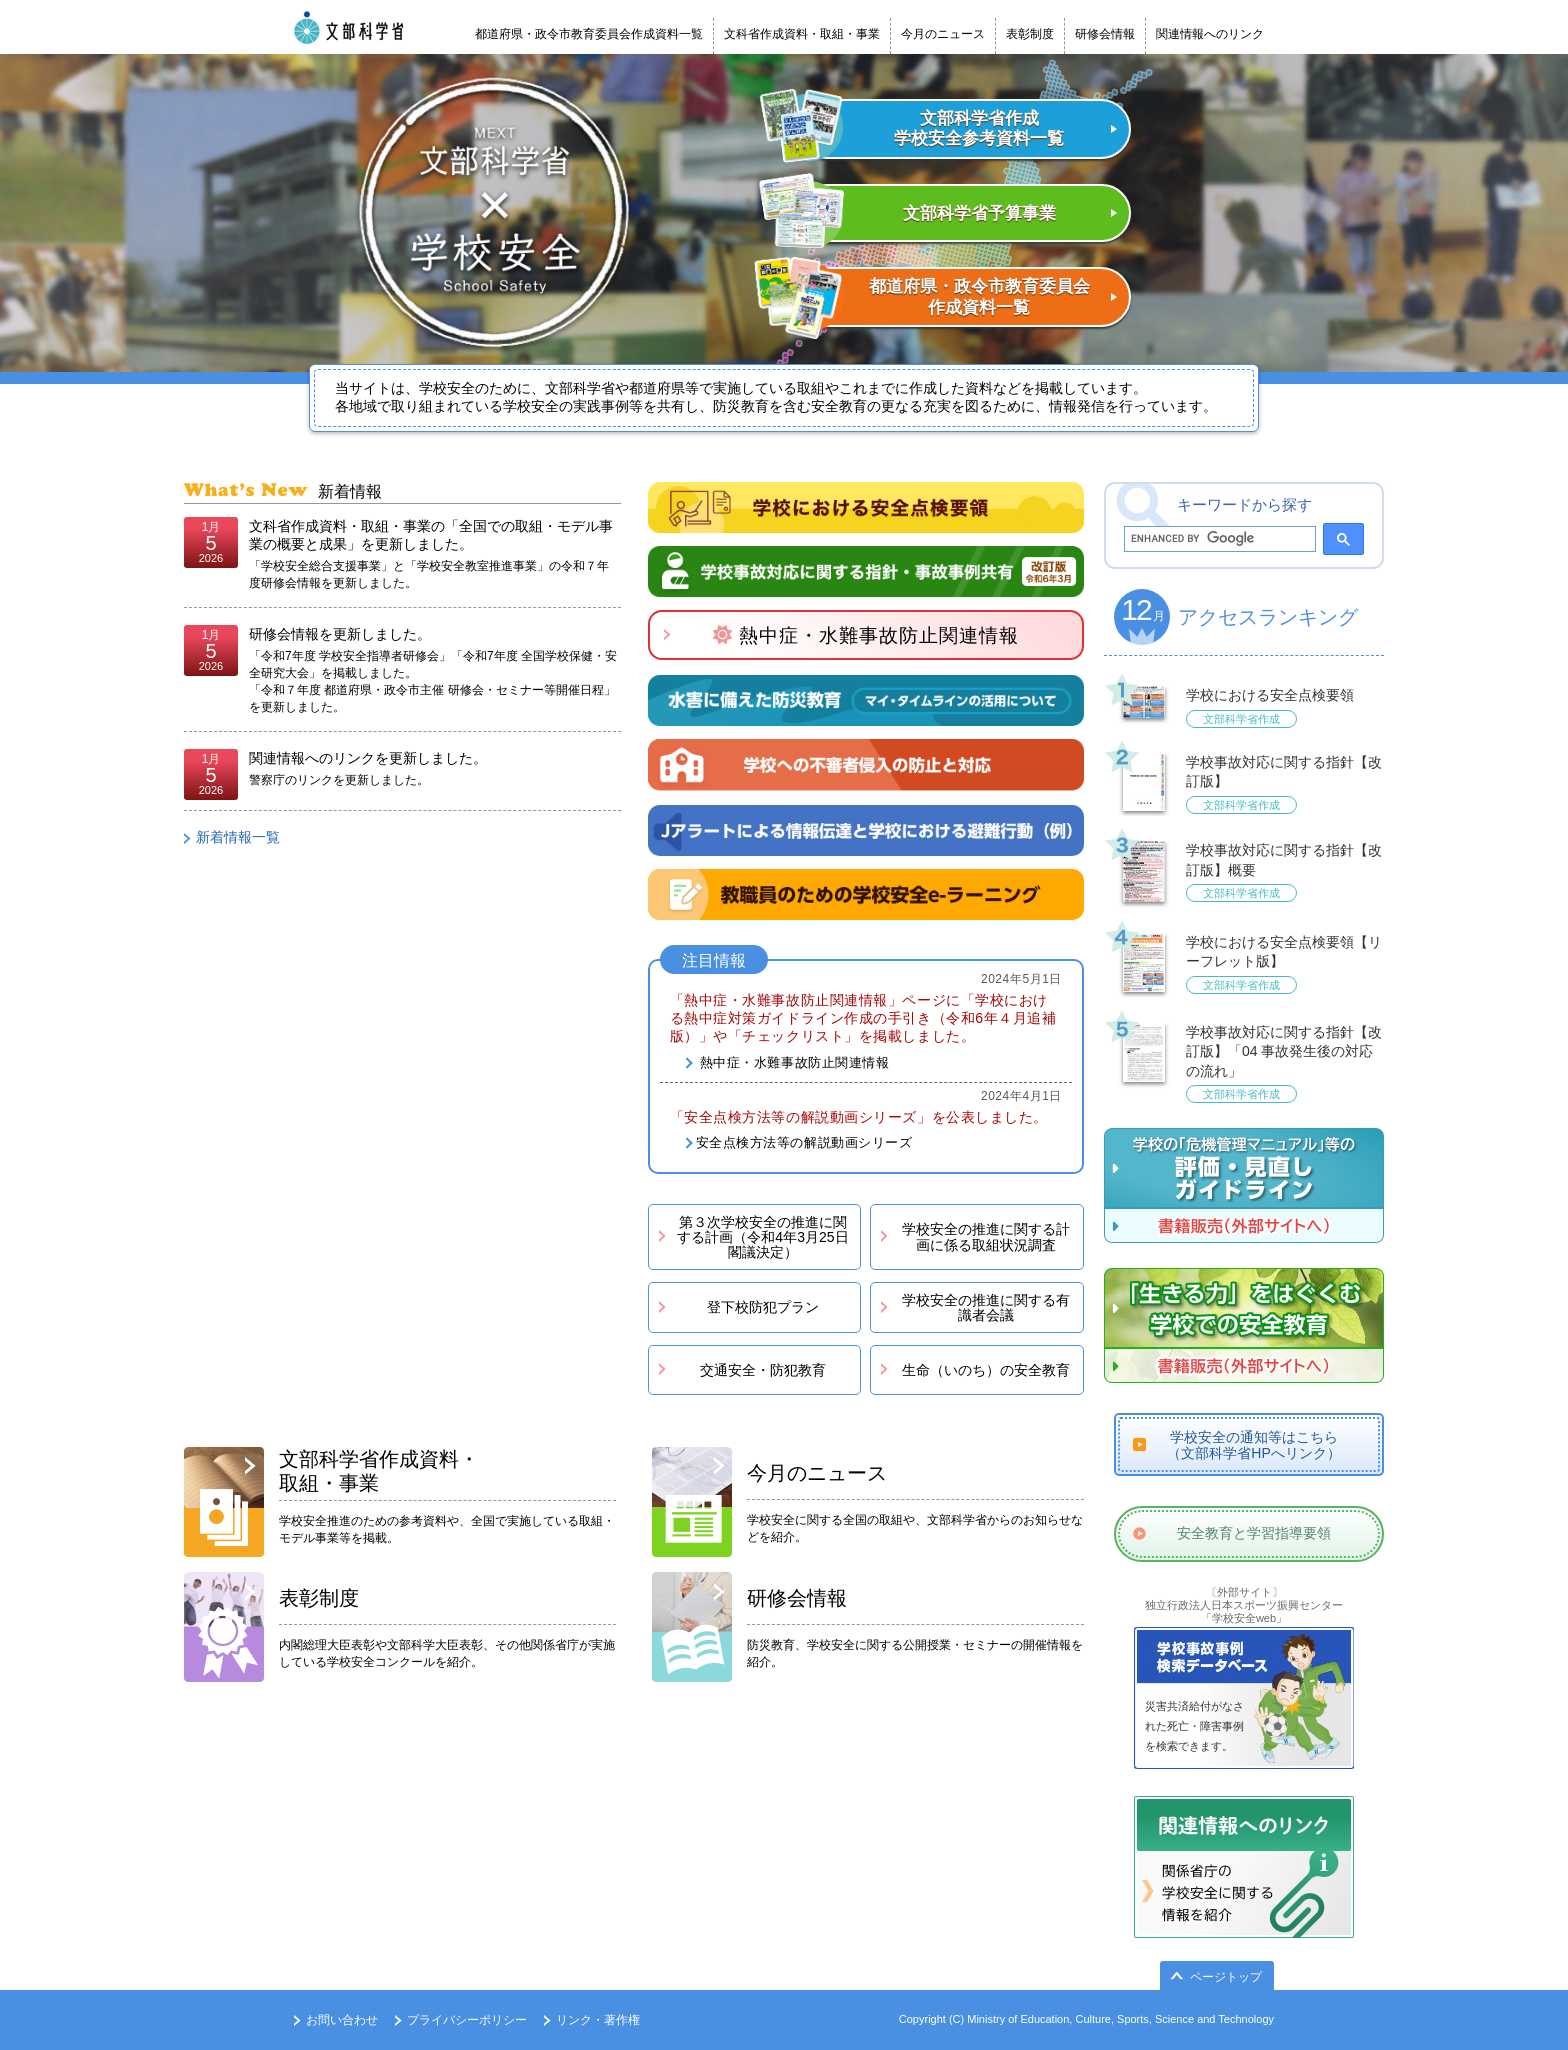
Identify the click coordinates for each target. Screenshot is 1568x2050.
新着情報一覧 (238, 837)
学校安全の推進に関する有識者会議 (986, 1307)
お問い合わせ (342, 2020)
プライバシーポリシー (467, 2020)
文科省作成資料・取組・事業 (802, 34)
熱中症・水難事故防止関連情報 (866, 635)
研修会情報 (1105, 34)
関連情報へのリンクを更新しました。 (368, 758)
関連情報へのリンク (1210, 34)
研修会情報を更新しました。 (340, 634)
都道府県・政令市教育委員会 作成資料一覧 (979, 296)
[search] (1218, 539)
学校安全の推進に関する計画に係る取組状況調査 (986, 1236)
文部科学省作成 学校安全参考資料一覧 (979, 128)
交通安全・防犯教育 (763, 1370)
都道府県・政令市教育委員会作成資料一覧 (589, 34)
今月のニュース (943, 34)
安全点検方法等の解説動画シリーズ (804, 1142)
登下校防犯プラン (763, 1307)
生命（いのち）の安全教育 (986, 1370)
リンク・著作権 (598, 2020)
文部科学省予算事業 (979, 213)
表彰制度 (1030, 34)
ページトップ (1226, 1977)
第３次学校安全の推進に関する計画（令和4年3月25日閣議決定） (762, 1237)
